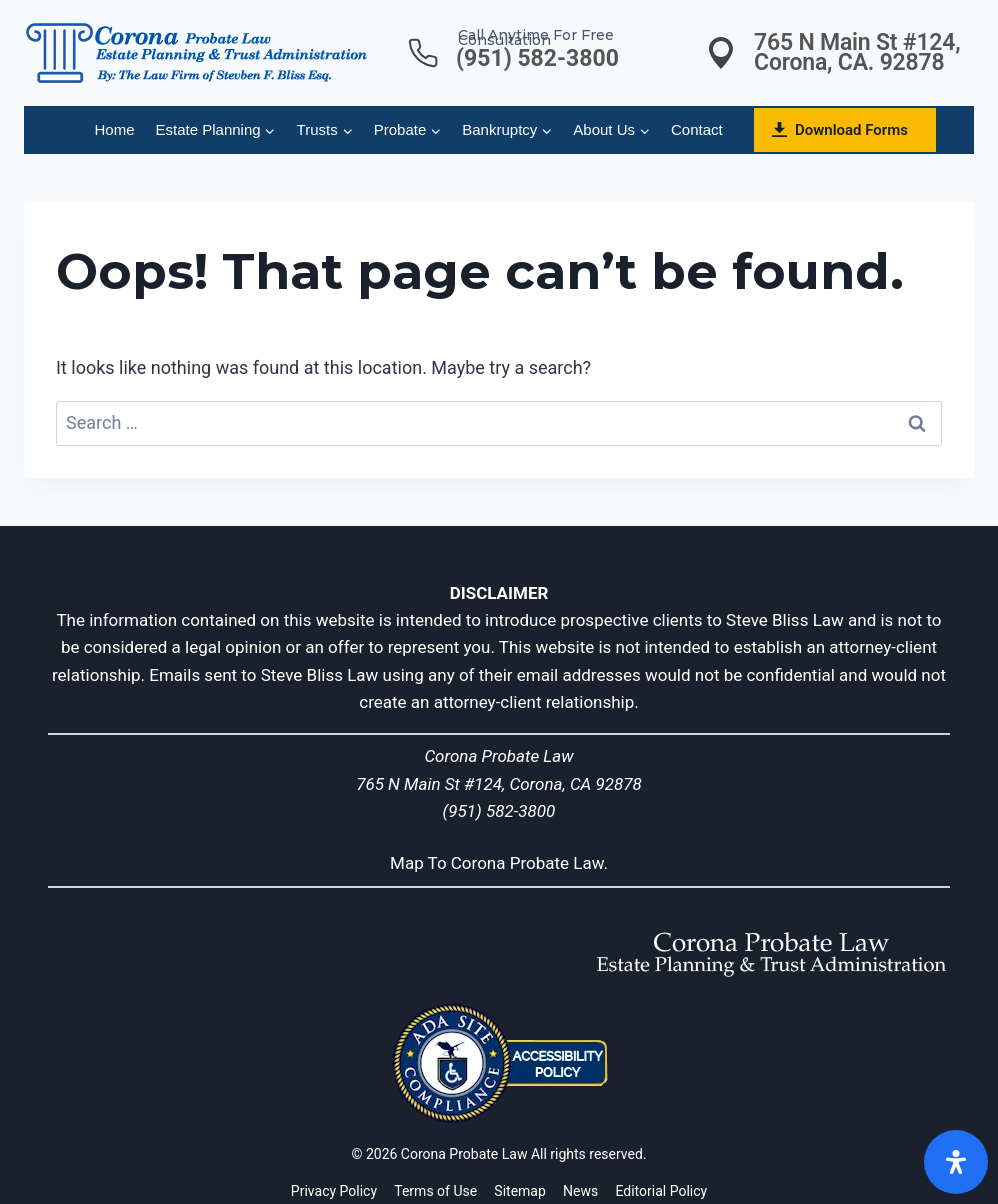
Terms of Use (435, 1191)
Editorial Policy (661, 1191)
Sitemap (519, 1191)
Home (115, 129)
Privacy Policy (334, 1191)
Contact (697, 129)
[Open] (956, 1162)
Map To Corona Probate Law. (499, 863)
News (580, 1191)
